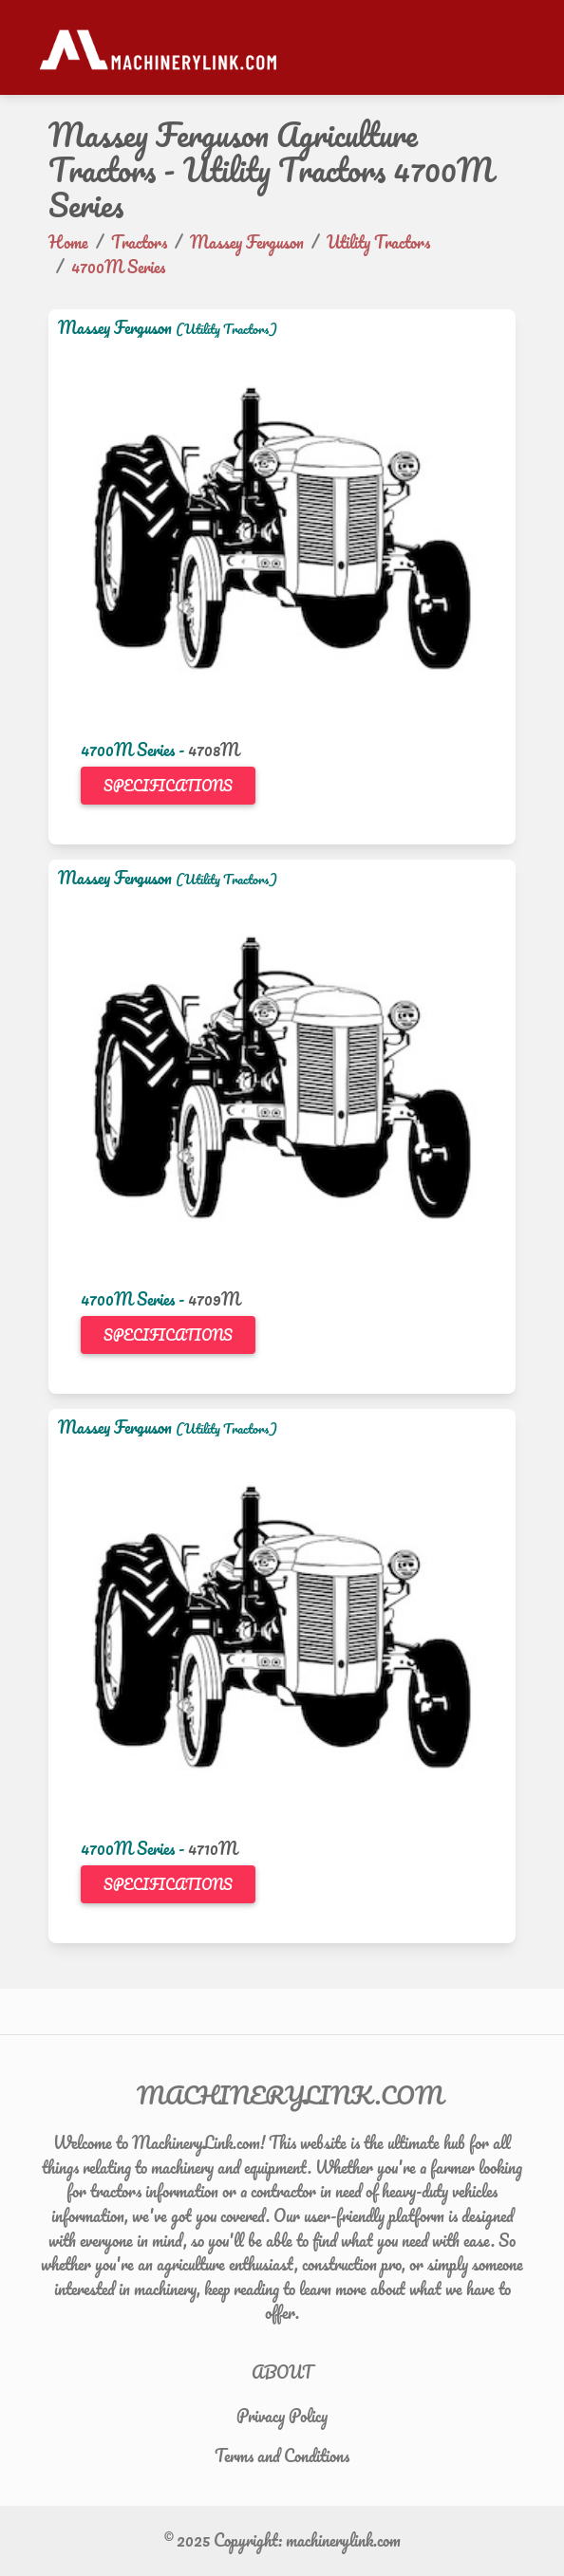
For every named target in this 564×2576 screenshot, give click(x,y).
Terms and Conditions (282, 2455)
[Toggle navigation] (515, 47)
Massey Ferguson (115, 327)
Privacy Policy (282, 2415)
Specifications (168, 785)
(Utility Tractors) (226, 329)
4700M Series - (134, 749)
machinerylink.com (343, 2540)
